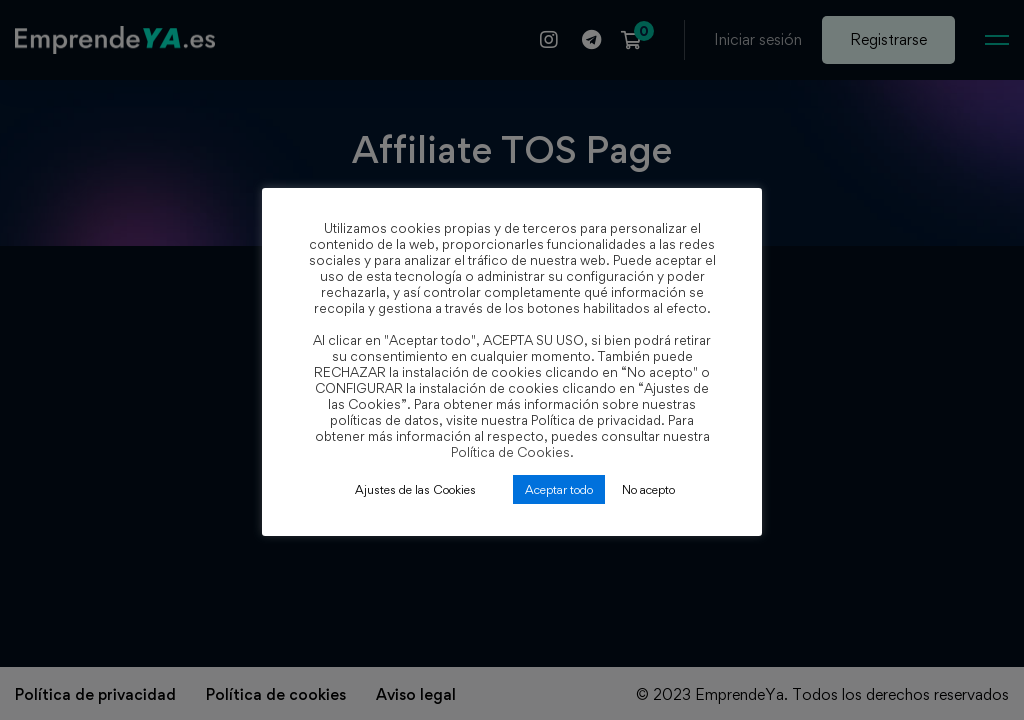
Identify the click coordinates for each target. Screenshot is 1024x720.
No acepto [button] (648, 489)
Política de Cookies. (512, 452)
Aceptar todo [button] (559, 489)
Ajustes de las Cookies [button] (415, 489)
